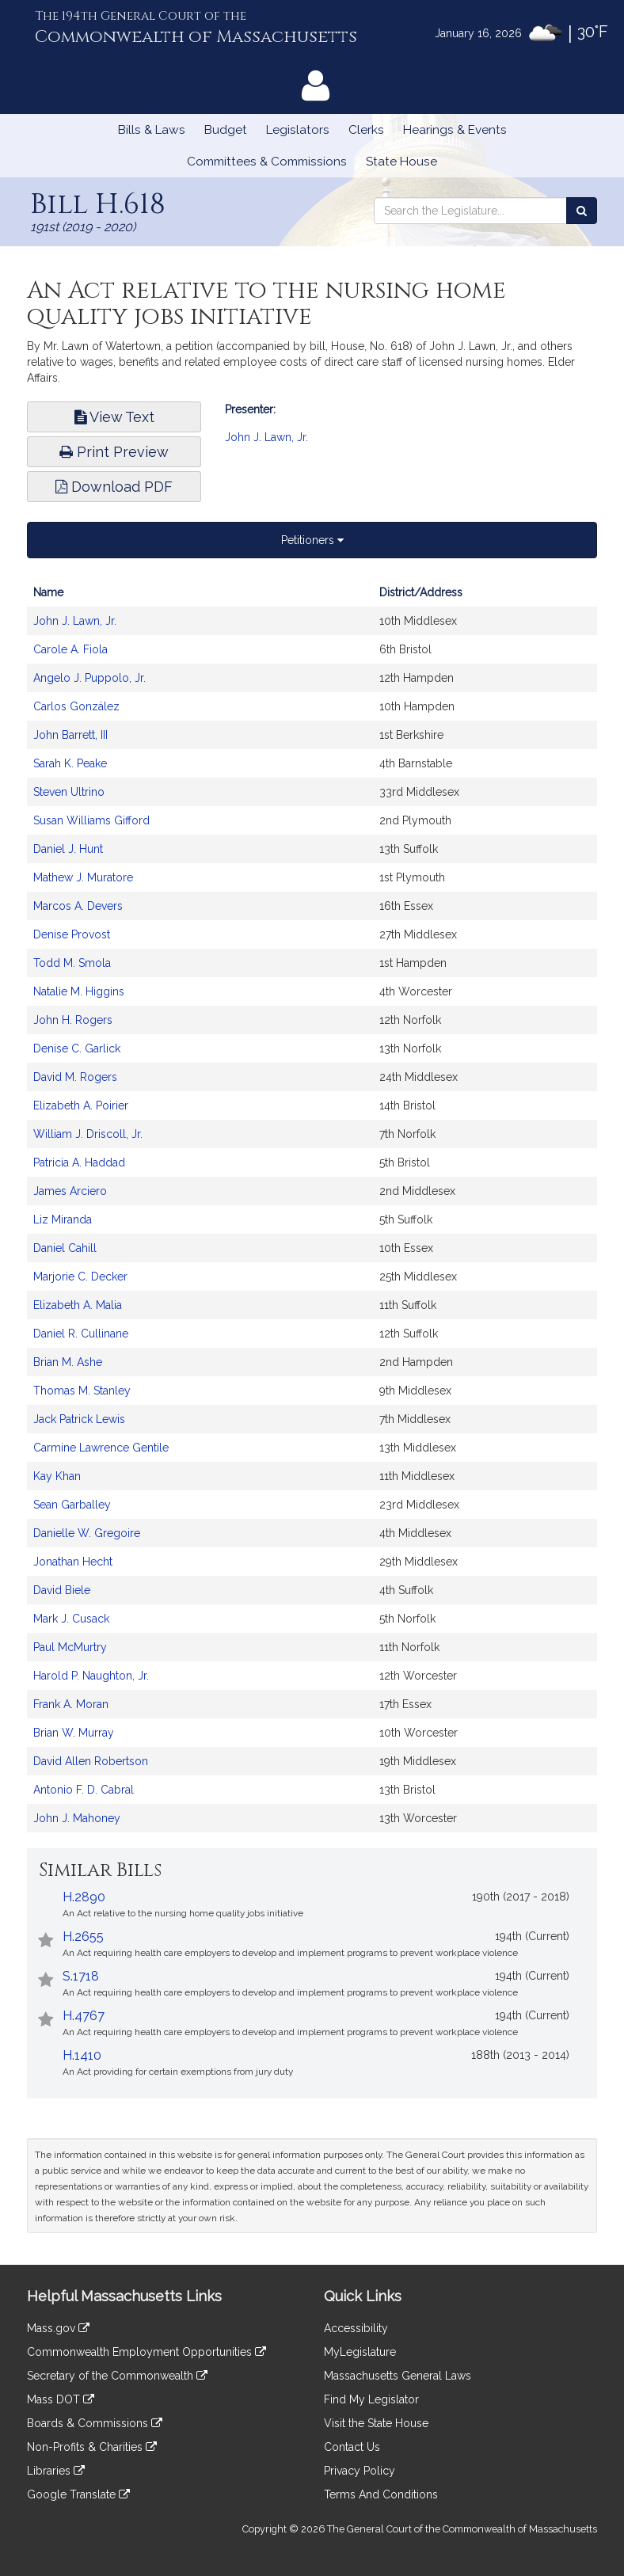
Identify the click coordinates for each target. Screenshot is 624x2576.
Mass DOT (60, 2399)
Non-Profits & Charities (92, 2447)
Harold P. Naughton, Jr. (91, 1675)
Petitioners (312, 540)
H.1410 (82, 2055)
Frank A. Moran (70, 1704)
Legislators (297, 130)
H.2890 (84, 1896)
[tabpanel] (312, 1213)
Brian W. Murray (73, 1732)
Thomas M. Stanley (82, 1390)
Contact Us (352, 2447)
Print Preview (114, 451)
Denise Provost (71, 934)
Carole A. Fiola (70, 649)
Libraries (56, 2470)
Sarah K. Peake (70, 763)
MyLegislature (360, 2352)
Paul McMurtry (70, 1647)
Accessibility (356, 2328)
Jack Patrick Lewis (79, 1419)
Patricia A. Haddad (79, 1162)
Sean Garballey (72, 1504)
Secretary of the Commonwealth (117, 2375)
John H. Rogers (72, 1020)
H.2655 (83, 1936)
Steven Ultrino (69, 792)
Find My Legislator (371, 2399)
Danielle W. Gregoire (86, 1533)
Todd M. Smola (72, 963)
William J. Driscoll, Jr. (88, 1134)
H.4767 (84, 2015)
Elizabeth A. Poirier (80, 1105)
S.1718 (81, 1976)
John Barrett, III (70, 735)
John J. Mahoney (76, 1818)
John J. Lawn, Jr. (266, 437)
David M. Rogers (75, 1077)
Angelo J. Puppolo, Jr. (89, 678)
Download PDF (114, 486)
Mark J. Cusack (71, 1618)
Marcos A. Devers (78, 906)
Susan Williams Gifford (91, 820)
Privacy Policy (359, 2470)
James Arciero (70, 1191)
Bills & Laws (151, 130)
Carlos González (76, 706)
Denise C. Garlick (76, 1048)
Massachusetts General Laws (397, 2375)
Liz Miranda (62, 1219)
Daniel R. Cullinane (80, 1333)
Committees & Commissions (267, 161)
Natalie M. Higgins (78, 991)
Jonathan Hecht (72, 1561)
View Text (114, 417)
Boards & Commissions (94, 2423)
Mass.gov (58, 2328)
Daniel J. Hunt (68, 849)
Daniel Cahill (65, 1248)
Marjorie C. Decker (80, 1276)
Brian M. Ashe (67, 1362)
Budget (225, 130)
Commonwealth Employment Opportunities (146, 2352)
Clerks (366, 130)
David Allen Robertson (90, 1761)
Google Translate (78, 2494)
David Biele (61, 1590)
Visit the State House (376, 2423)
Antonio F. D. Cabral (83, 1789)
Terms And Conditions (381, 2494)
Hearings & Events (455, 130)
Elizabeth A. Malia (77, 1305)
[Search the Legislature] (581, 210)
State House (401, 161)
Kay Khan (57, 1476)
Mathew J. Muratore (83, 877)
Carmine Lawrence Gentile (101, 1447)
